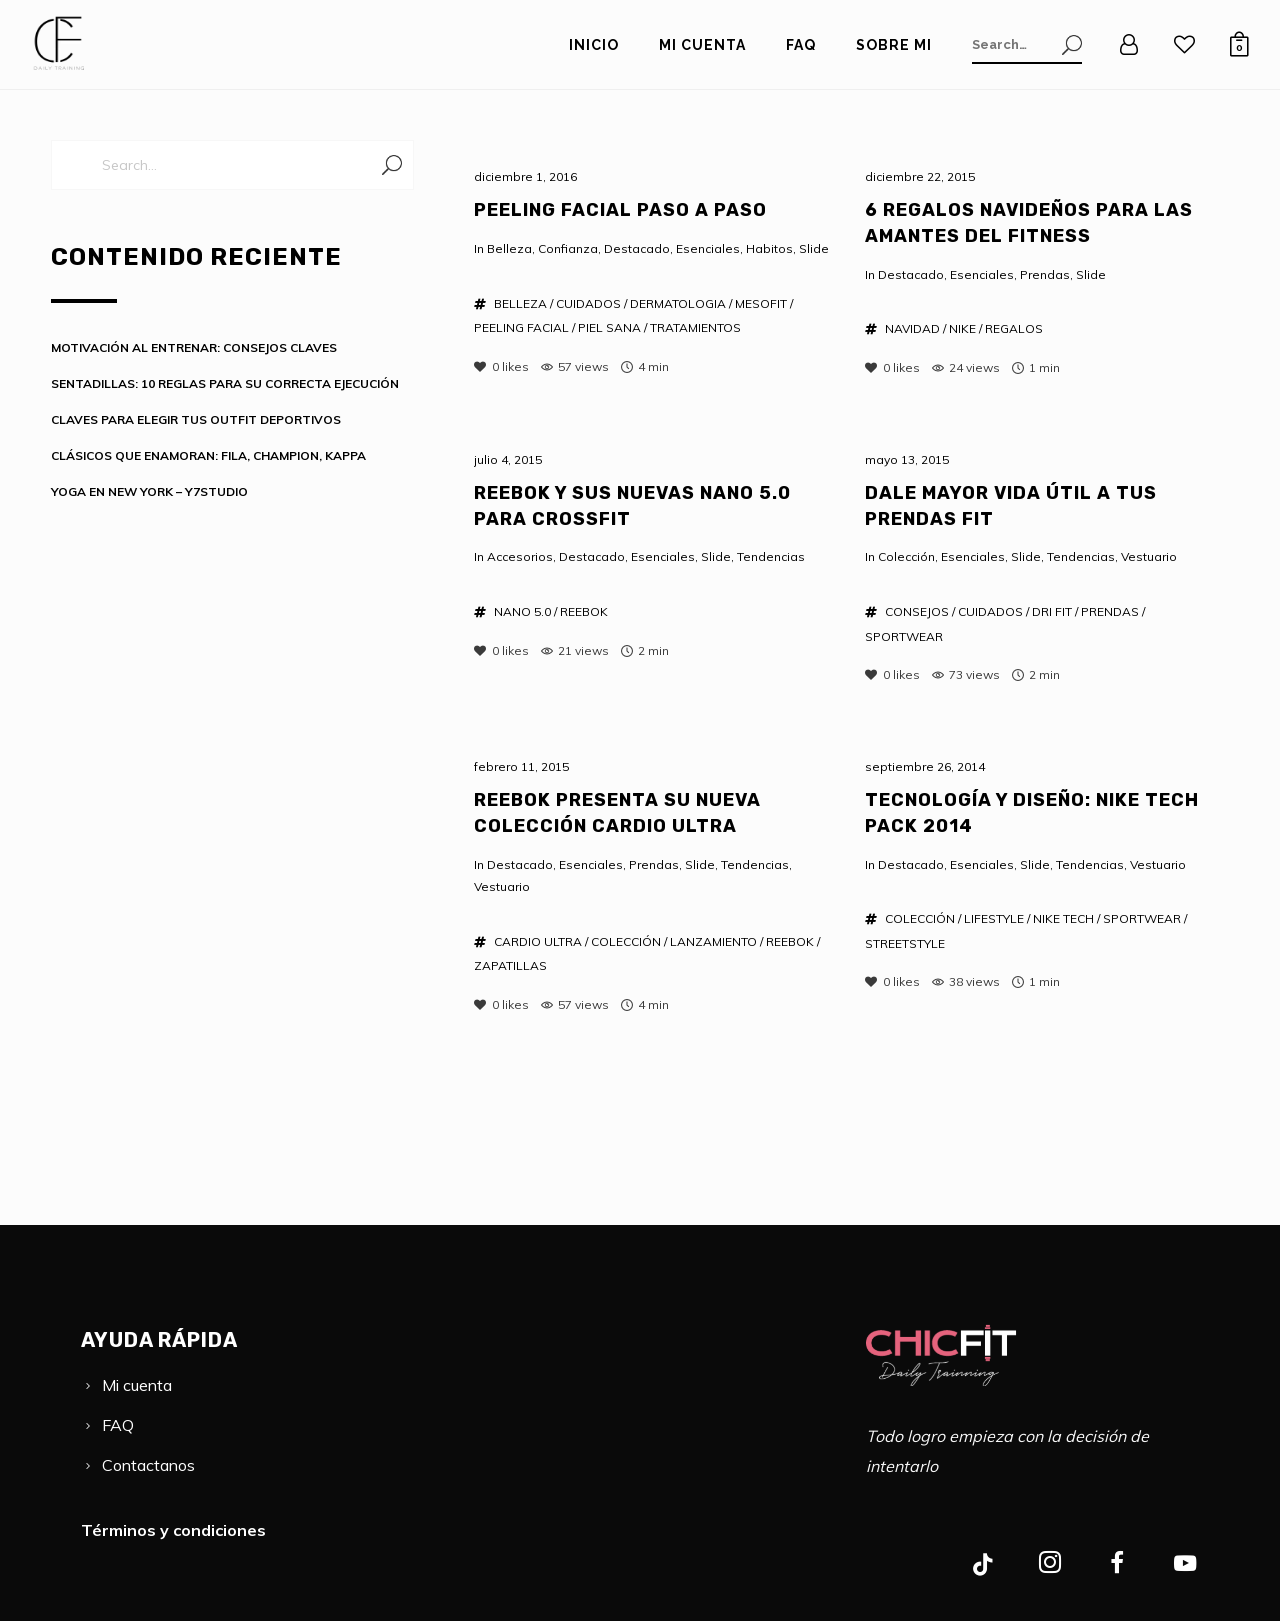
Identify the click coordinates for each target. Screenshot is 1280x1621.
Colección (906, 556)
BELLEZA (520, 303)
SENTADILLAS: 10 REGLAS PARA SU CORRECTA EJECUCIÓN (225, 383)
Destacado (637, 248)
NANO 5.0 (522, 611)
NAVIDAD (912, 328)
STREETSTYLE (905, 943)
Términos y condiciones (173, 1530)
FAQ (118, 1425)
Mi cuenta (137, 1385)
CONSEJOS (917, 611)
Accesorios (520, 556)
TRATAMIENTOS (695, 327)
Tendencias (771, 556)
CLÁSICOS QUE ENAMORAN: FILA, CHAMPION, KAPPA (208, 455)
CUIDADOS (588, 303)
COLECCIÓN (626, 941)
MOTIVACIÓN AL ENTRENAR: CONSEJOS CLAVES (194, 347)
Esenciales (708, 248)
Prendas (1045, 274)
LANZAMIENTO (713, 941)
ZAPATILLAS (510, 965)
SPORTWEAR (904, 636)
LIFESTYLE (994, 918)
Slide (814, 248)
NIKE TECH (1063, 918)
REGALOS (1014, 328)
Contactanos (148, 1465)
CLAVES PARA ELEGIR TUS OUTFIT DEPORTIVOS (196, 419)
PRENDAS (1110, 611)
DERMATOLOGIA (678, 303)
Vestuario (1149, 556)
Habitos (769, 248)
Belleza (509, 248)
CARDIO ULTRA (538, 941)
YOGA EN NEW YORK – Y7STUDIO (149, 491)
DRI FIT (1052, 611)
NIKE (962, 328)
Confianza (568, 248)
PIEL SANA (609, 327)
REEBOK (584, 611)
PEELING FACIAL (521, 327)
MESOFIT (761, 303)
